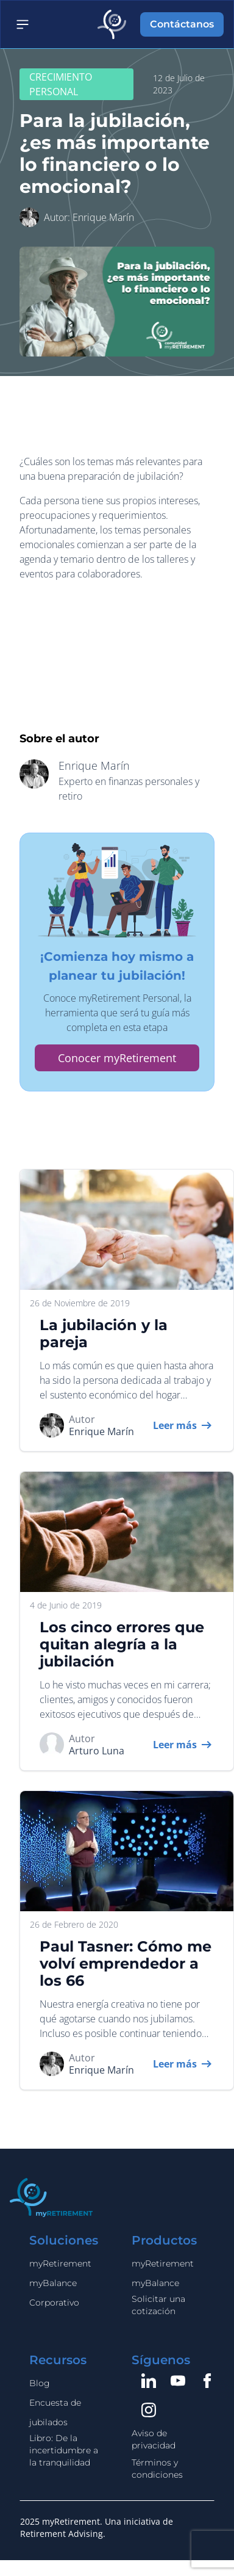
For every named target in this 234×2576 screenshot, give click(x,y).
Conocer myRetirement (117, 1057)
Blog (39, 2383)
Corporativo (54, 2302)
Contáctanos (182, 24)
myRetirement (60, 2263)
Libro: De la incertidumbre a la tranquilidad (63, 2450)
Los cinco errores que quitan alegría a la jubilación (122, 1644)
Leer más (175, 1425)
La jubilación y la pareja (104, 1333)
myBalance (53, 2283)
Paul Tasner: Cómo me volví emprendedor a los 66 (125, 1963)
